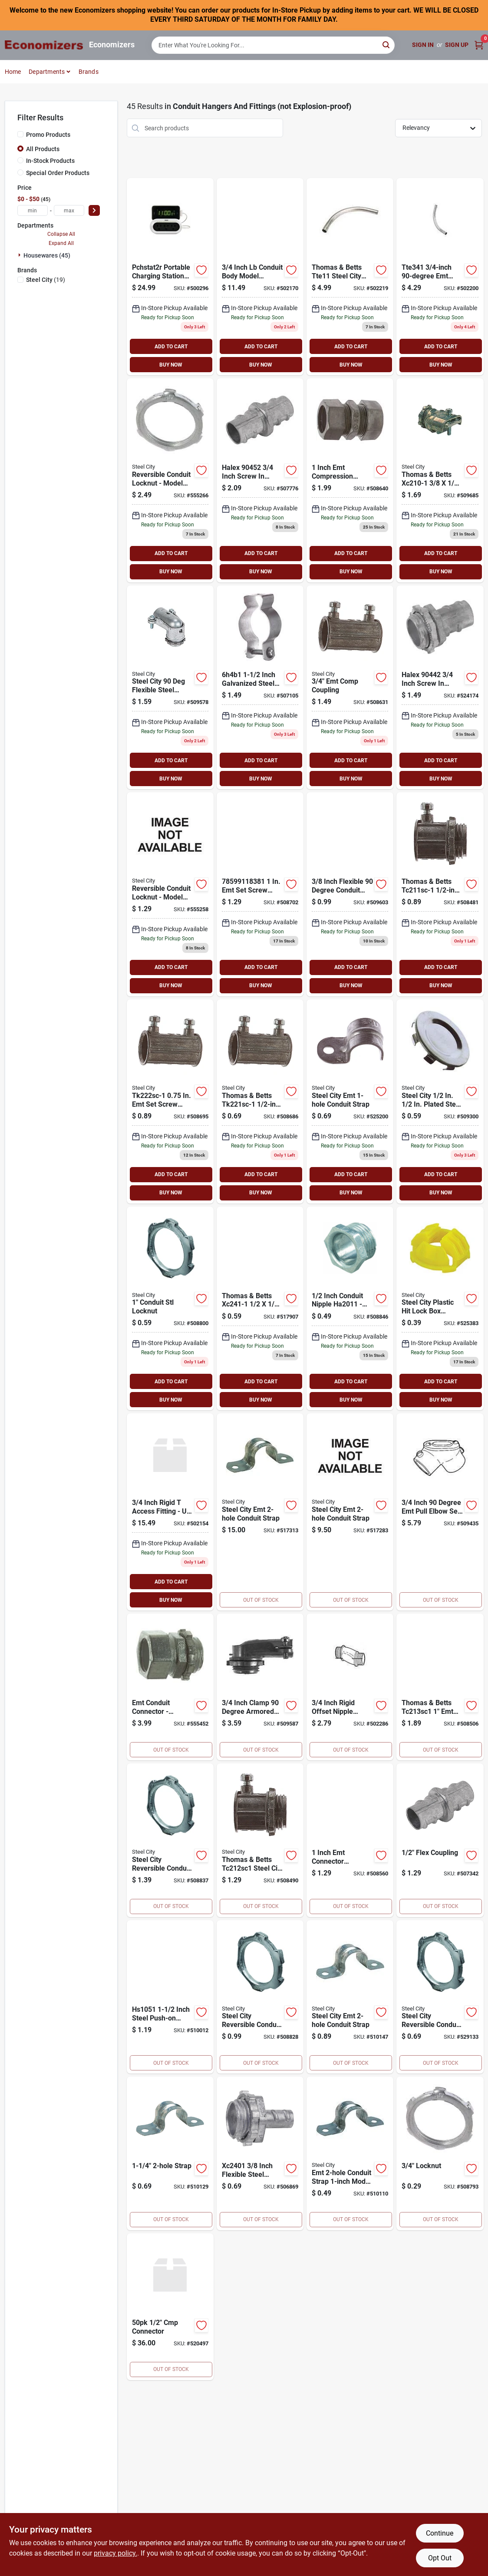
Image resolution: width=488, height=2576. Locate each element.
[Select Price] (94, 210)
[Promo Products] (20, 134)
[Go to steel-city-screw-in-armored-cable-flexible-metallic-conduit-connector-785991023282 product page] (260, 2153)
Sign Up (456, 44)
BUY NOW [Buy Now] (170, 365)
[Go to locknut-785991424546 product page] (439, 2153)
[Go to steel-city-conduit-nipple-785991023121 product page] (350, 1309)
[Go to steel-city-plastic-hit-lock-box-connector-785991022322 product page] (439, 1309)
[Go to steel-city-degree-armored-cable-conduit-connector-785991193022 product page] (350, 894)
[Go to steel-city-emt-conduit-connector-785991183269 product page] (170, 1687)
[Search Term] (273, 45)
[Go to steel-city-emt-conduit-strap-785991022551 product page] (350, 2153)
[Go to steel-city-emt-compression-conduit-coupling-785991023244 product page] (350, 687)
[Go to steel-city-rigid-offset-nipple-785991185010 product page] (350, 1687)
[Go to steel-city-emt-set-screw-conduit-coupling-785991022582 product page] (170, 1101)
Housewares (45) (46, 255)
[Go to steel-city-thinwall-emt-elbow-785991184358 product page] (439, 276)
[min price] (32, 210)
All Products (42, 149)
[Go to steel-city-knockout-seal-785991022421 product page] (439, 1101)
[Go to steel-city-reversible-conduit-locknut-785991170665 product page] (170, 480)
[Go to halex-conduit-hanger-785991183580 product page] (260, 687)
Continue (439, 2533)
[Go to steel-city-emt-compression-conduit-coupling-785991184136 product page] (350, 480)
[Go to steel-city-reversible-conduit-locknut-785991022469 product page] (439, 1997)
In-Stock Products (50, 161)
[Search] (386, 44)
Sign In (423, 44)
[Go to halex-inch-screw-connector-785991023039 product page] (439, 687)
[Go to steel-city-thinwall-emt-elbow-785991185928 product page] (350, 276)
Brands (89, 71)
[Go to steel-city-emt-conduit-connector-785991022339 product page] (439, 894)
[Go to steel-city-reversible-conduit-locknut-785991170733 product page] (170, 894)
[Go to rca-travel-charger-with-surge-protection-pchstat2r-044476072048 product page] (170, 276)
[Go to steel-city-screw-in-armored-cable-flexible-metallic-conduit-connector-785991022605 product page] (260, 1309)
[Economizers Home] (44, 45)
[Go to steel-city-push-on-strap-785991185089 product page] (170, 1997)
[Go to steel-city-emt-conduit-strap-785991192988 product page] (170, 2153)
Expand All (61, 243)
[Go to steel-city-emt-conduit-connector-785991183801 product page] (350, 1840)
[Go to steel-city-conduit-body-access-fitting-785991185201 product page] (260, 276)
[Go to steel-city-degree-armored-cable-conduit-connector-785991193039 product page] (170, 687)
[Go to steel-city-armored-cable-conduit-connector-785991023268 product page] (439, 480)
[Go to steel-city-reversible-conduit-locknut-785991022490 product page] (260, 1997)
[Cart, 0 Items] (479, 45)
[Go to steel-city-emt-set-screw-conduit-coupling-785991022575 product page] (260, 1101)
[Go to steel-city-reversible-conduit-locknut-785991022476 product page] (170, 1309)
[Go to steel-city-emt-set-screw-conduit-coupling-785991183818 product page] (260, 894)
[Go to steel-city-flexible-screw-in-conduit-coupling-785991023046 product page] (439, 1840)
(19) (45, 279)
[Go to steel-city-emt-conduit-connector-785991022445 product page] (260, 1840)
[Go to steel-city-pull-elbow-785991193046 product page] (439, 1511)
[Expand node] (20, 255)
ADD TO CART (171, 347)
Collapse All (61, 234)
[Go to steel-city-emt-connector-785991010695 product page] (170, 2306)
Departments (47, 71)
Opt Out (440, 2558)
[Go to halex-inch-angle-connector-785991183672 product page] (260, 1687)
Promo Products (48, 134)
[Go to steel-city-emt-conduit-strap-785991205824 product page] (350, 1511)
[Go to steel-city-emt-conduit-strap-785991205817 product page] (260, 1511)
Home (13, 71)
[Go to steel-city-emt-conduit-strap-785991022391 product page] (350, 1101)
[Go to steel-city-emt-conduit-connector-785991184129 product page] (439, 1687)
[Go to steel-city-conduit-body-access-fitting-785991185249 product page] (170, 1511)
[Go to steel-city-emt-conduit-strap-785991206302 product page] (350, 1997)
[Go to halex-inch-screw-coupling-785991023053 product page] (260, 480)
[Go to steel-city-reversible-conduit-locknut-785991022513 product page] (170, 1840)
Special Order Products (57, 173)
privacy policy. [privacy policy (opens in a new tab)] (115, 2553)
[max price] (69, 210)
